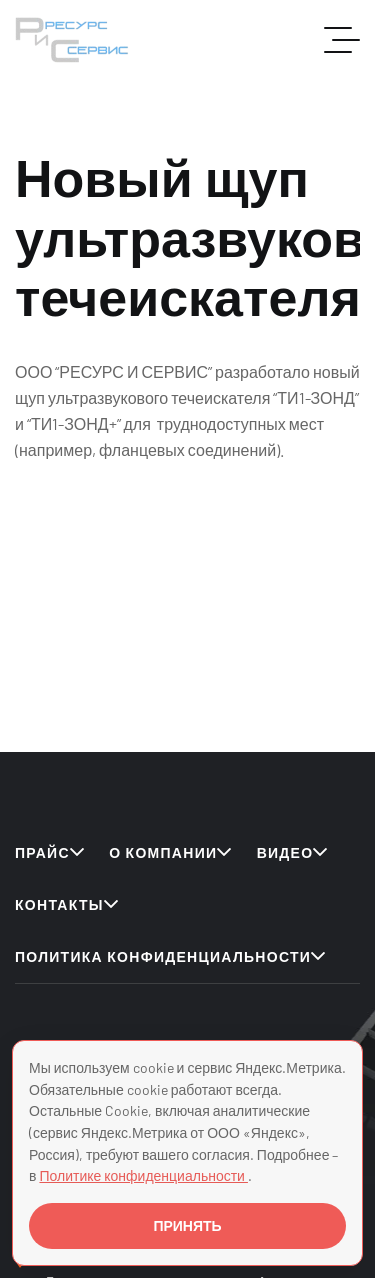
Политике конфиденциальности (143, 1175)
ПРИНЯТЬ (187, 1226)
